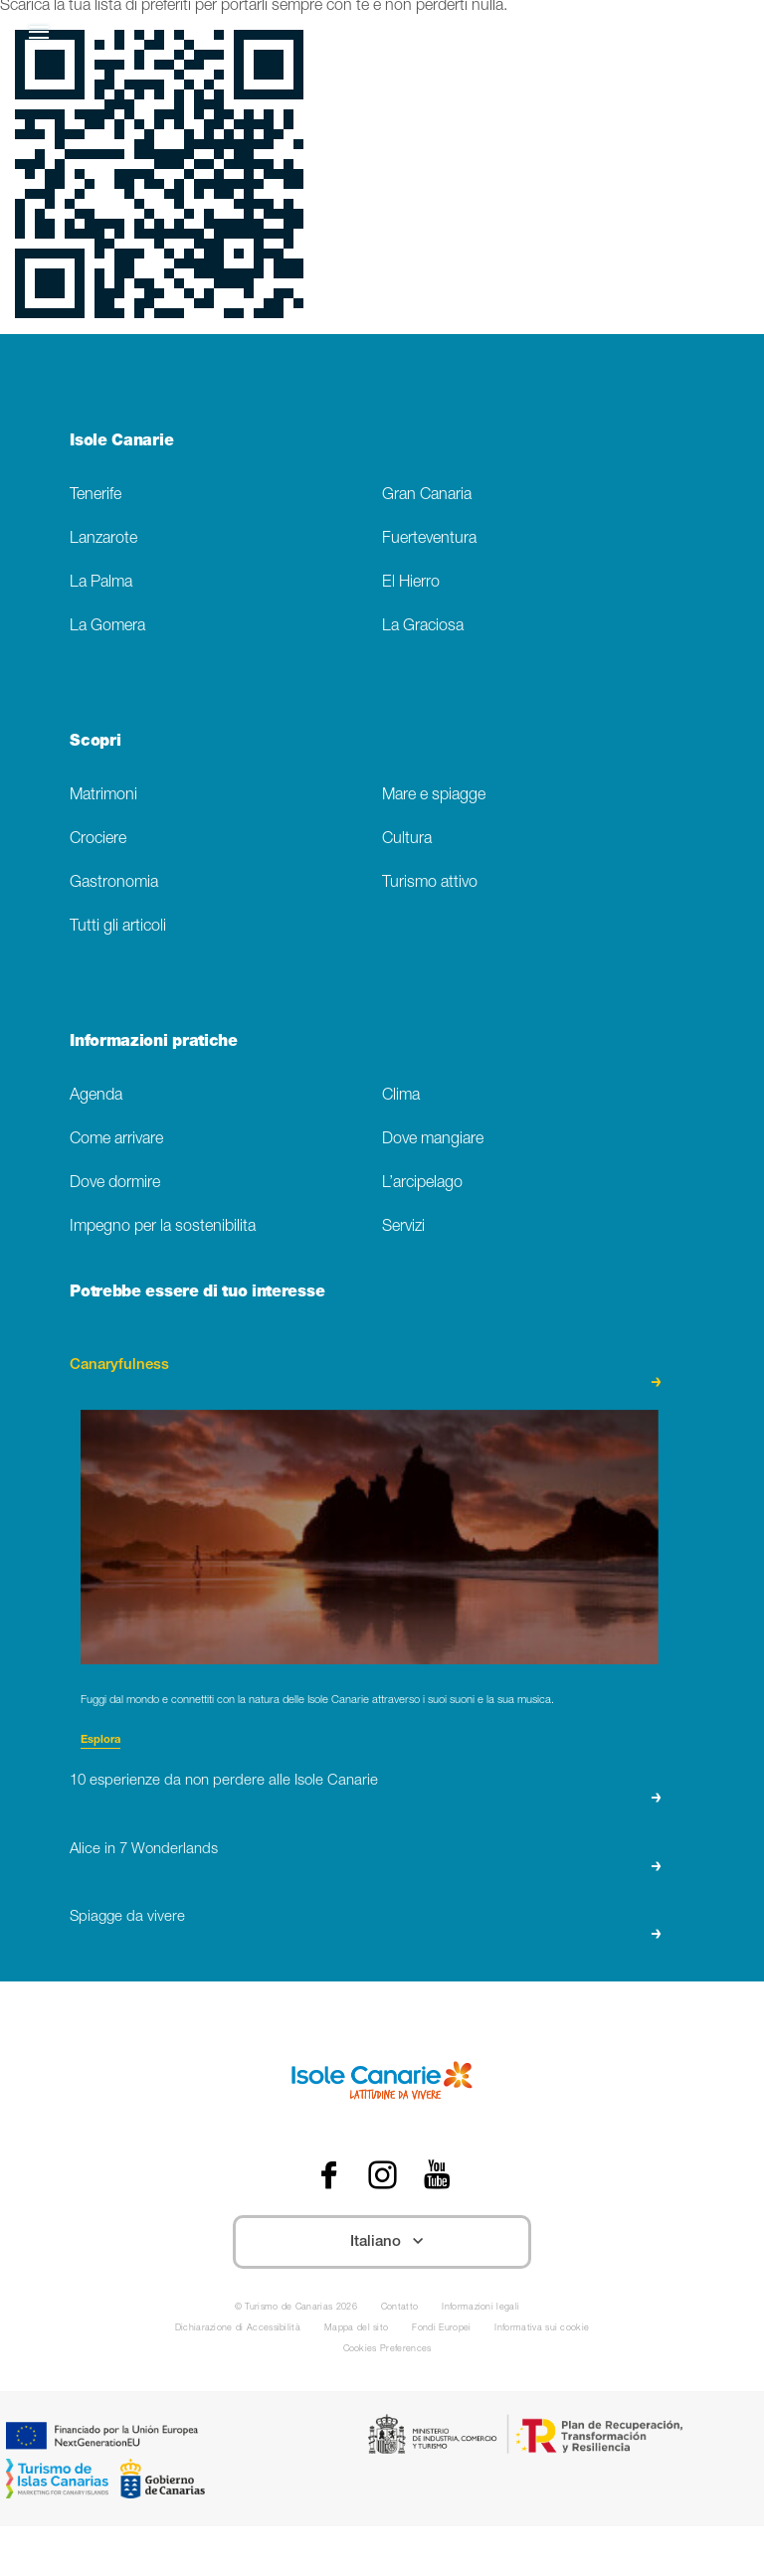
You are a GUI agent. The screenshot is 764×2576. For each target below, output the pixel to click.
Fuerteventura (429, 539)
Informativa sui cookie (541, 2328)
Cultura (407, 839)
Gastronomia (114, 883)
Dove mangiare (432, 1139)
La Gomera (107, 626)
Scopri (95, 743)
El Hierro (411, 583)
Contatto (400, 2308)
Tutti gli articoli (118, 927)
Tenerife (95, 495)
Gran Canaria (427, 495)
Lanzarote (103, 539)
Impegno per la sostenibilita (163, 1227)
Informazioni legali (480, 2308)
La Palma (101, 583)
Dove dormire (115, 1183)
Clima (401, 1096)
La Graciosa (423, 626)
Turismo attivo (430, 883)
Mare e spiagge (433, 795)
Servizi (403, 1227)
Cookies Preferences (387, 2349)
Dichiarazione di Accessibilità (237, 2328)
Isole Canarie (121, 442)
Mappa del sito (356, 2328)
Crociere (98, 839)
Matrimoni (103, 795)
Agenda (96, 1096)
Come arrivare (116, 1139)
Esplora (100, 1740)
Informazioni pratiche (153, 1043)
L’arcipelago (422, 1183)
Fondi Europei (441, 2328)
